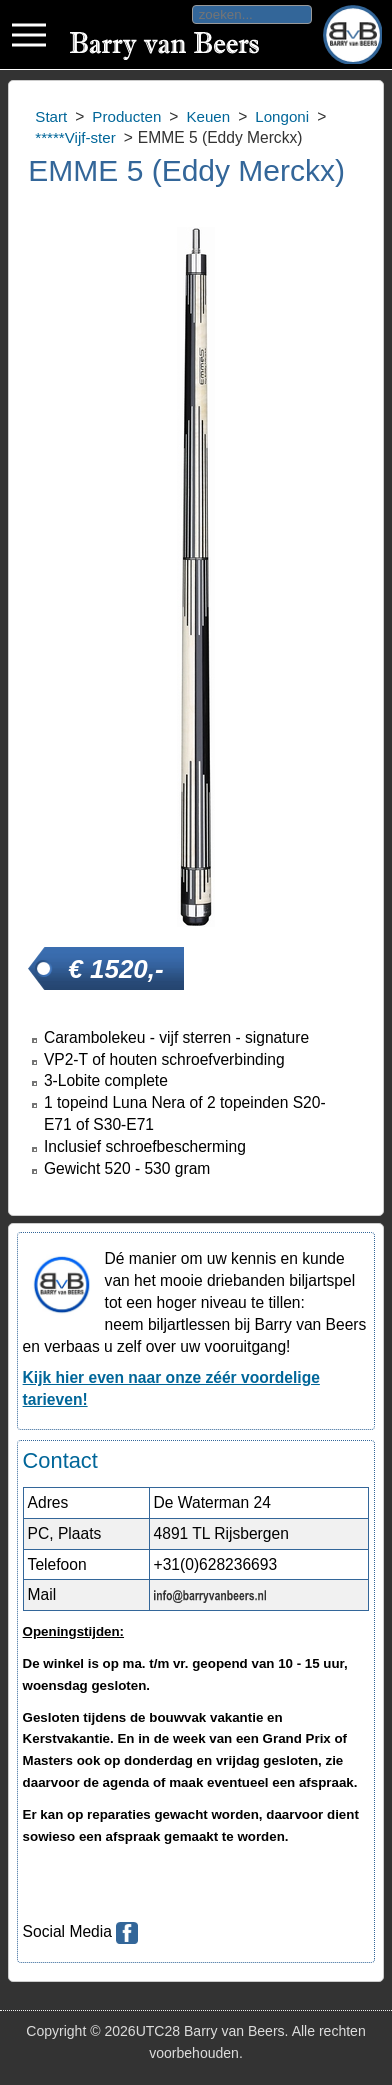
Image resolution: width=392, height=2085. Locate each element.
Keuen (208, 116)
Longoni (282, 116)
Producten (126, 116)
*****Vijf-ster (75, 137)
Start (51, 116)
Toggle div (29, 35)
